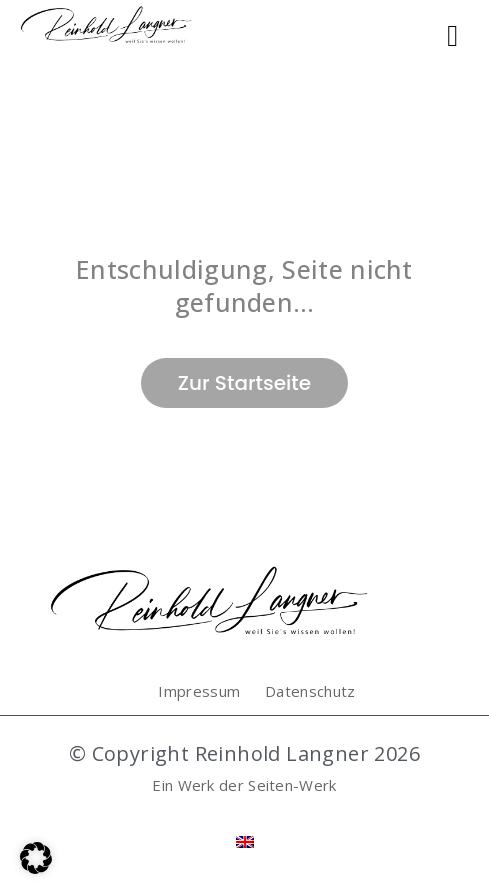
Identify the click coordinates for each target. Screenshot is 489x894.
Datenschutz (310, 691)
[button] (36, 858)
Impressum (199, 691)
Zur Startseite (244, 383)
